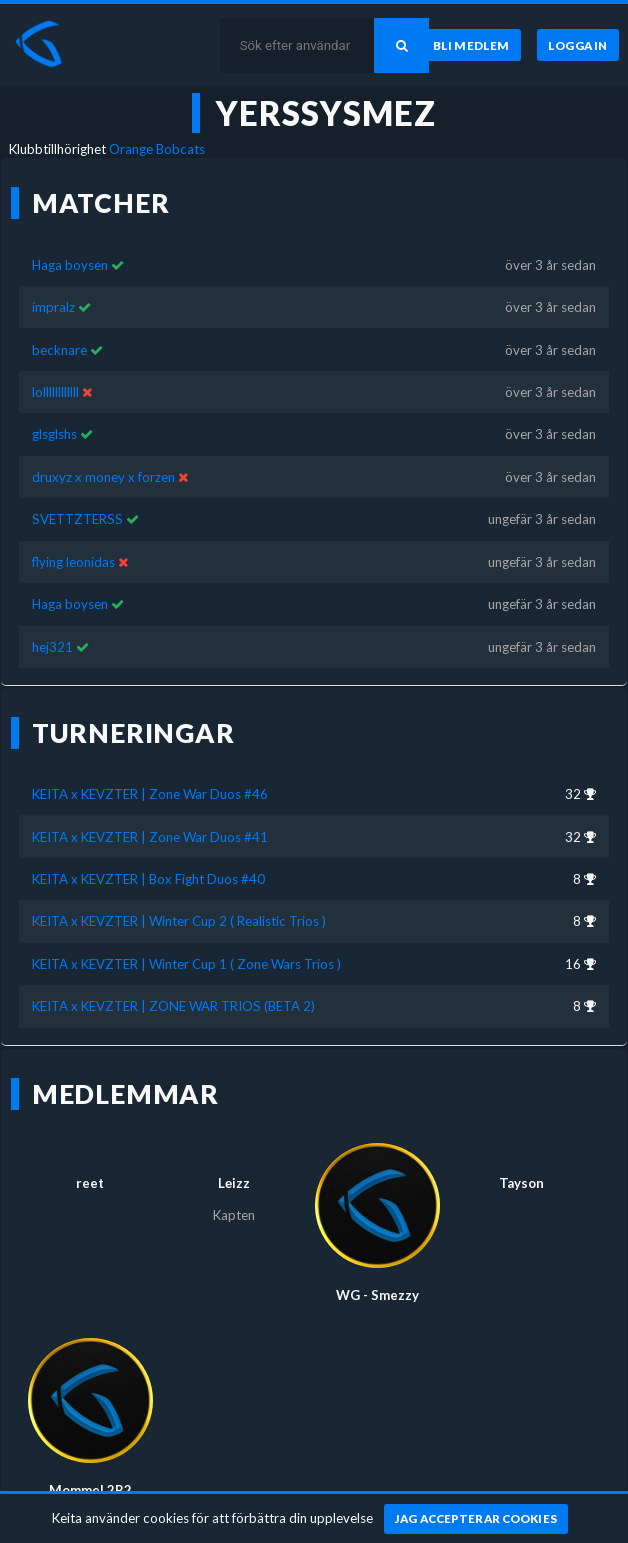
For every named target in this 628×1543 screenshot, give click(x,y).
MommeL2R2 (90, 1490)
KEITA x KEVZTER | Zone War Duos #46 (150, 794)
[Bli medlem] (471, 45)
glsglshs (54, 434)
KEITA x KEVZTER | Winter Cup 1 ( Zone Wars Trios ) (186, 964)
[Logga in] (578, 45)
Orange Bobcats (157, 149)
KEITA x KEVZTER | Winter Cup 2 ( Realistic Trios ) (179, 921)
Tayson (521, 1183)
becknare (59, 350)
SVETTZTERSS (77, 519)
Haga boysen (70, 265)
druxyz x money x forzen (103, 477)
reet (90, 1183)
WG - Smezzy (377, 1295)
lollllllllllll (55, 392)
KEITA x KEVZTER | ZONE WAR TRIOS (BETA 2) (173, 1006)
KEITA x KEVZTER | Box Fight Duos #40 (148, 879)
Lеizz (234, 1183)
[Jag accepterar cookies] (476, 1519)
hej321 (52, 647)
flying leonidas (75, 562)
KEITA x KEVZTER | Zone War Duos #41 (150, 837)
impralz (53, 307)
